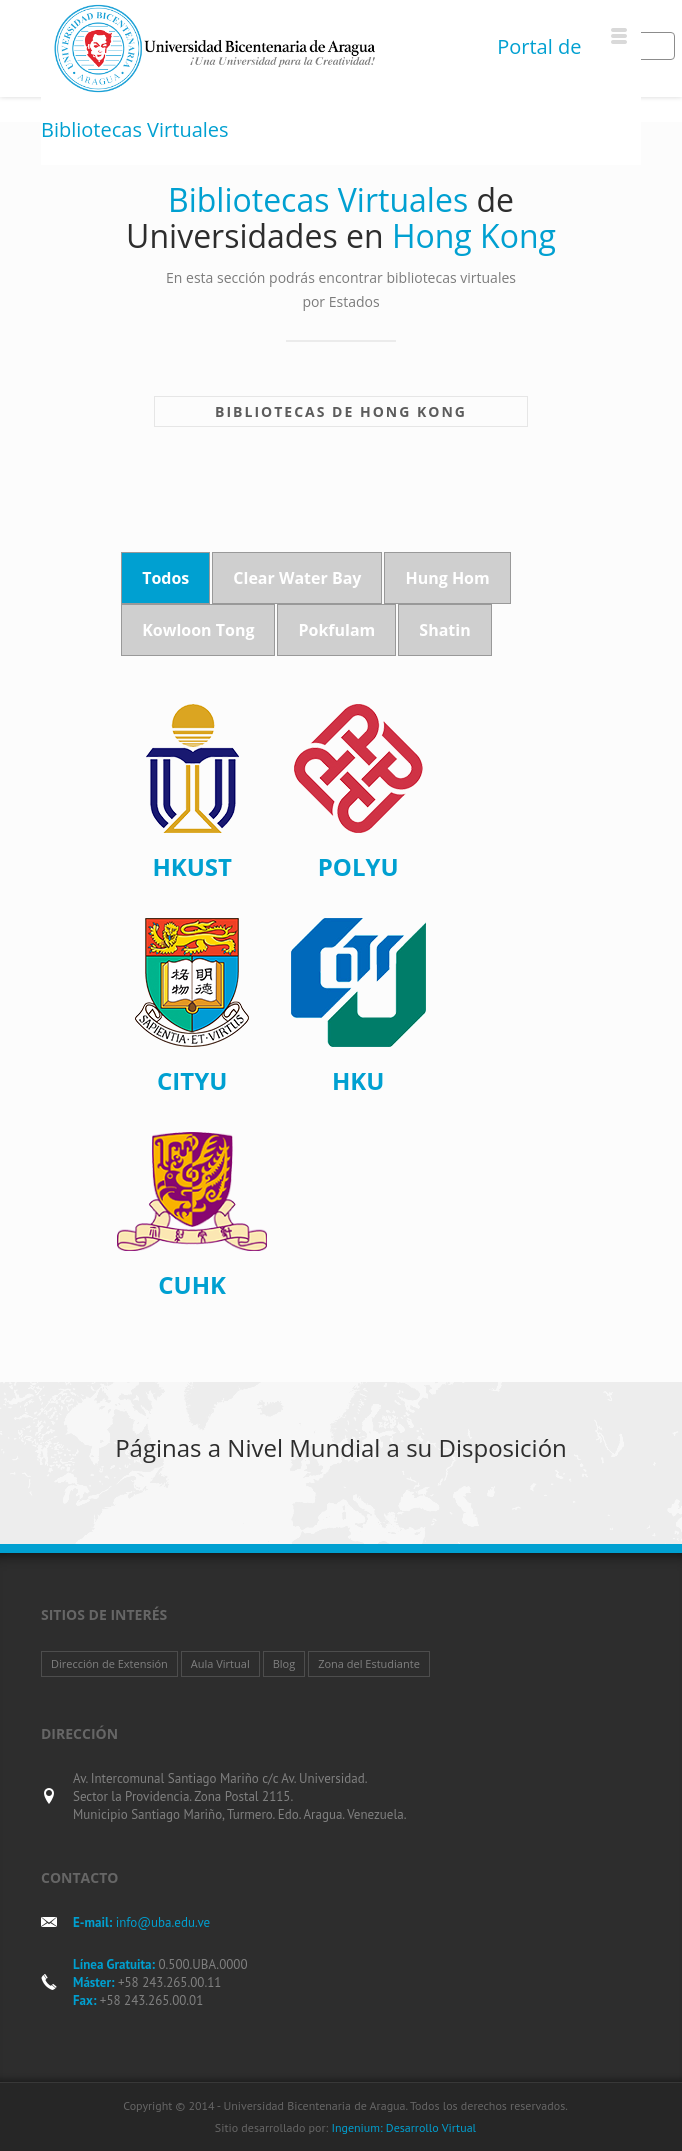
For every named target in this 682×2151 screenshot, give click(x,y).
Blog (284, 1663)
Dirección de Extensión (109, 1663)
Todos (165, 578)
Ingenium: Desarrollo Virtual (403, 2127)
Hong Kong (413, 411)
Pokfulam (336, 630)
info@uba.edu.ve (163, 1922)
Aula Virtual (220, 1663)
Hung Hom (447, 578)
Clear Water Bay (297, 578)
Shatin (444, 630)
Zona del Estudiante (369, 1663)
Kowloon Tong (198, 630)
